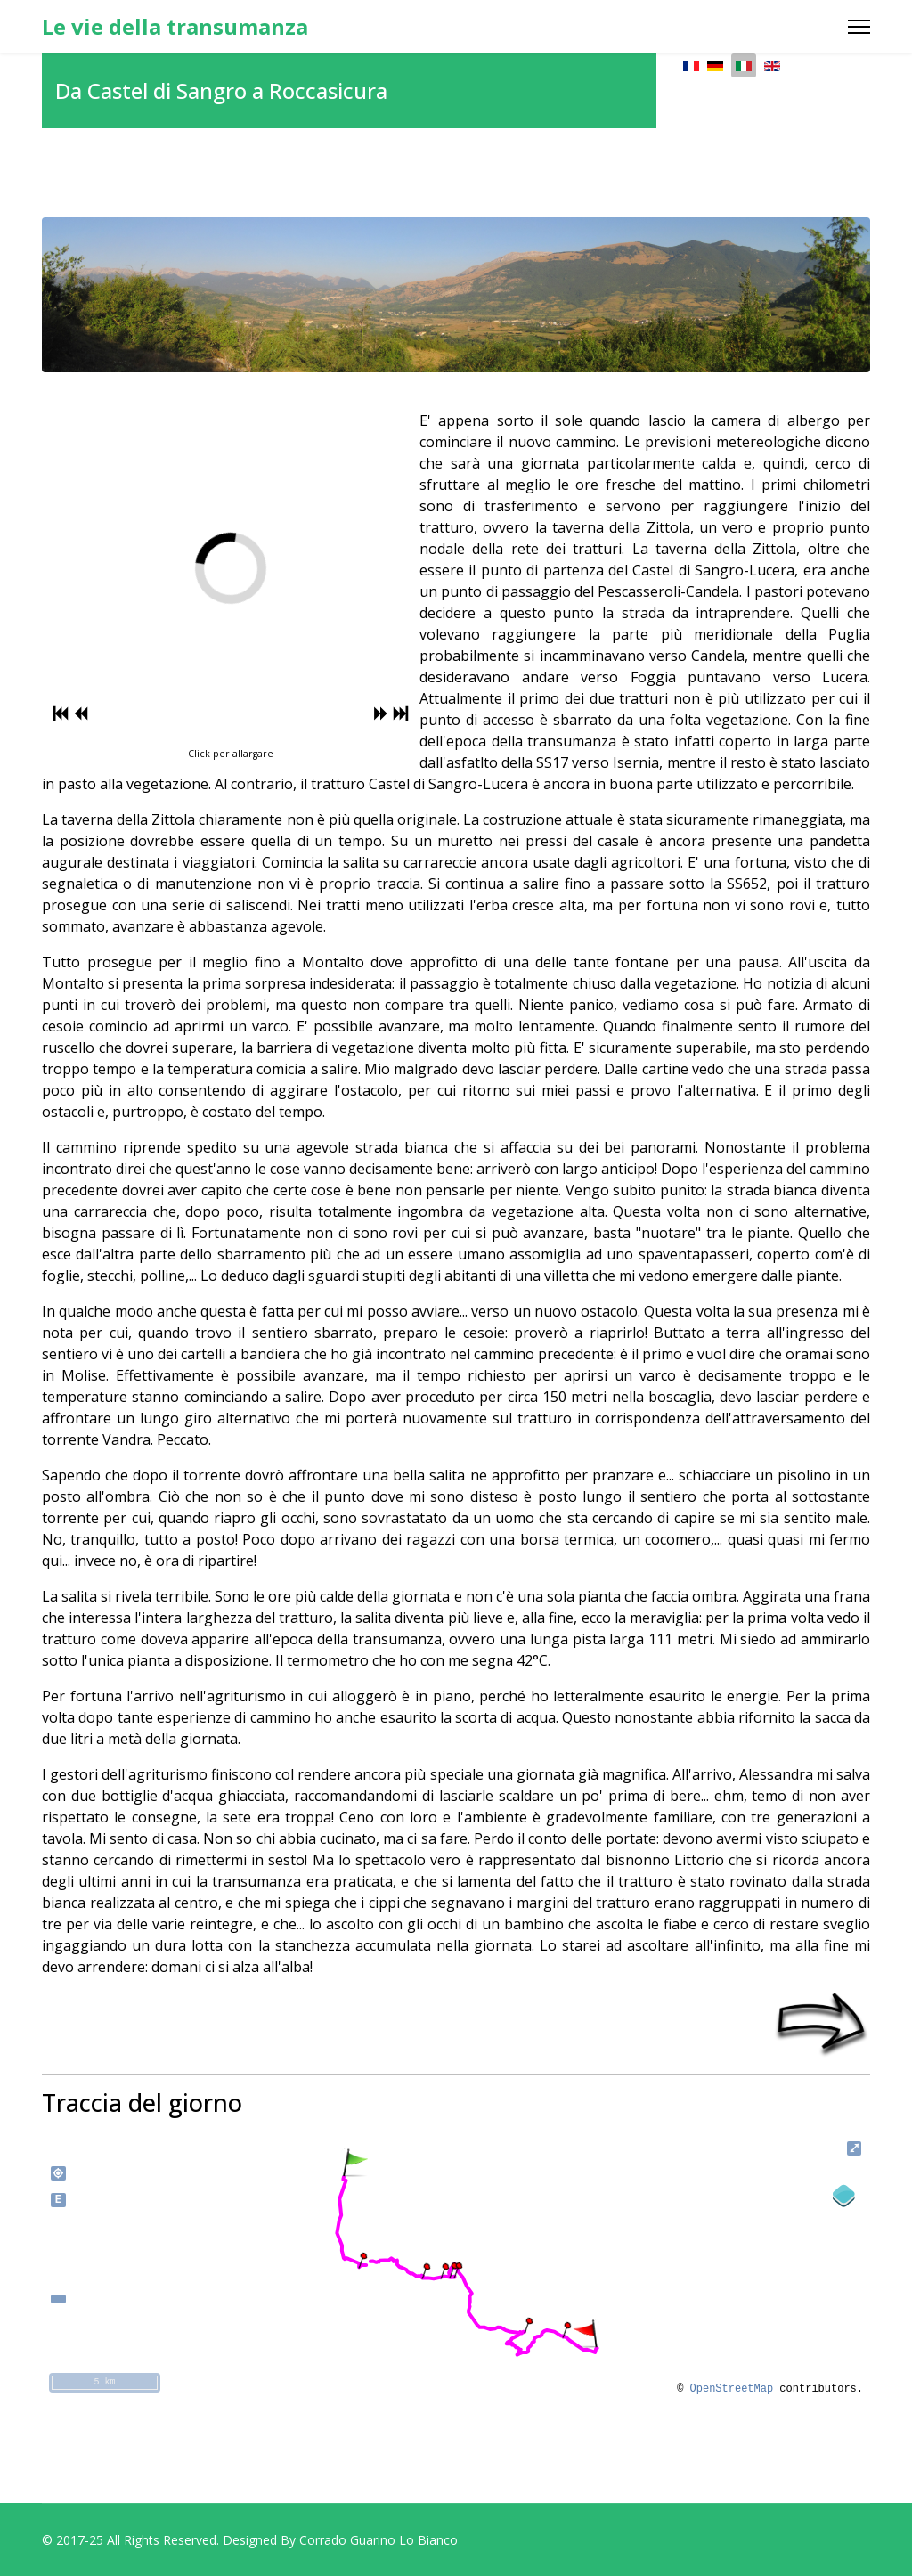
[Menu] (859, 26)
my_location (58, 2173)
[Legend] (844, 2196)
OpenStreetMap (732, 2389)
